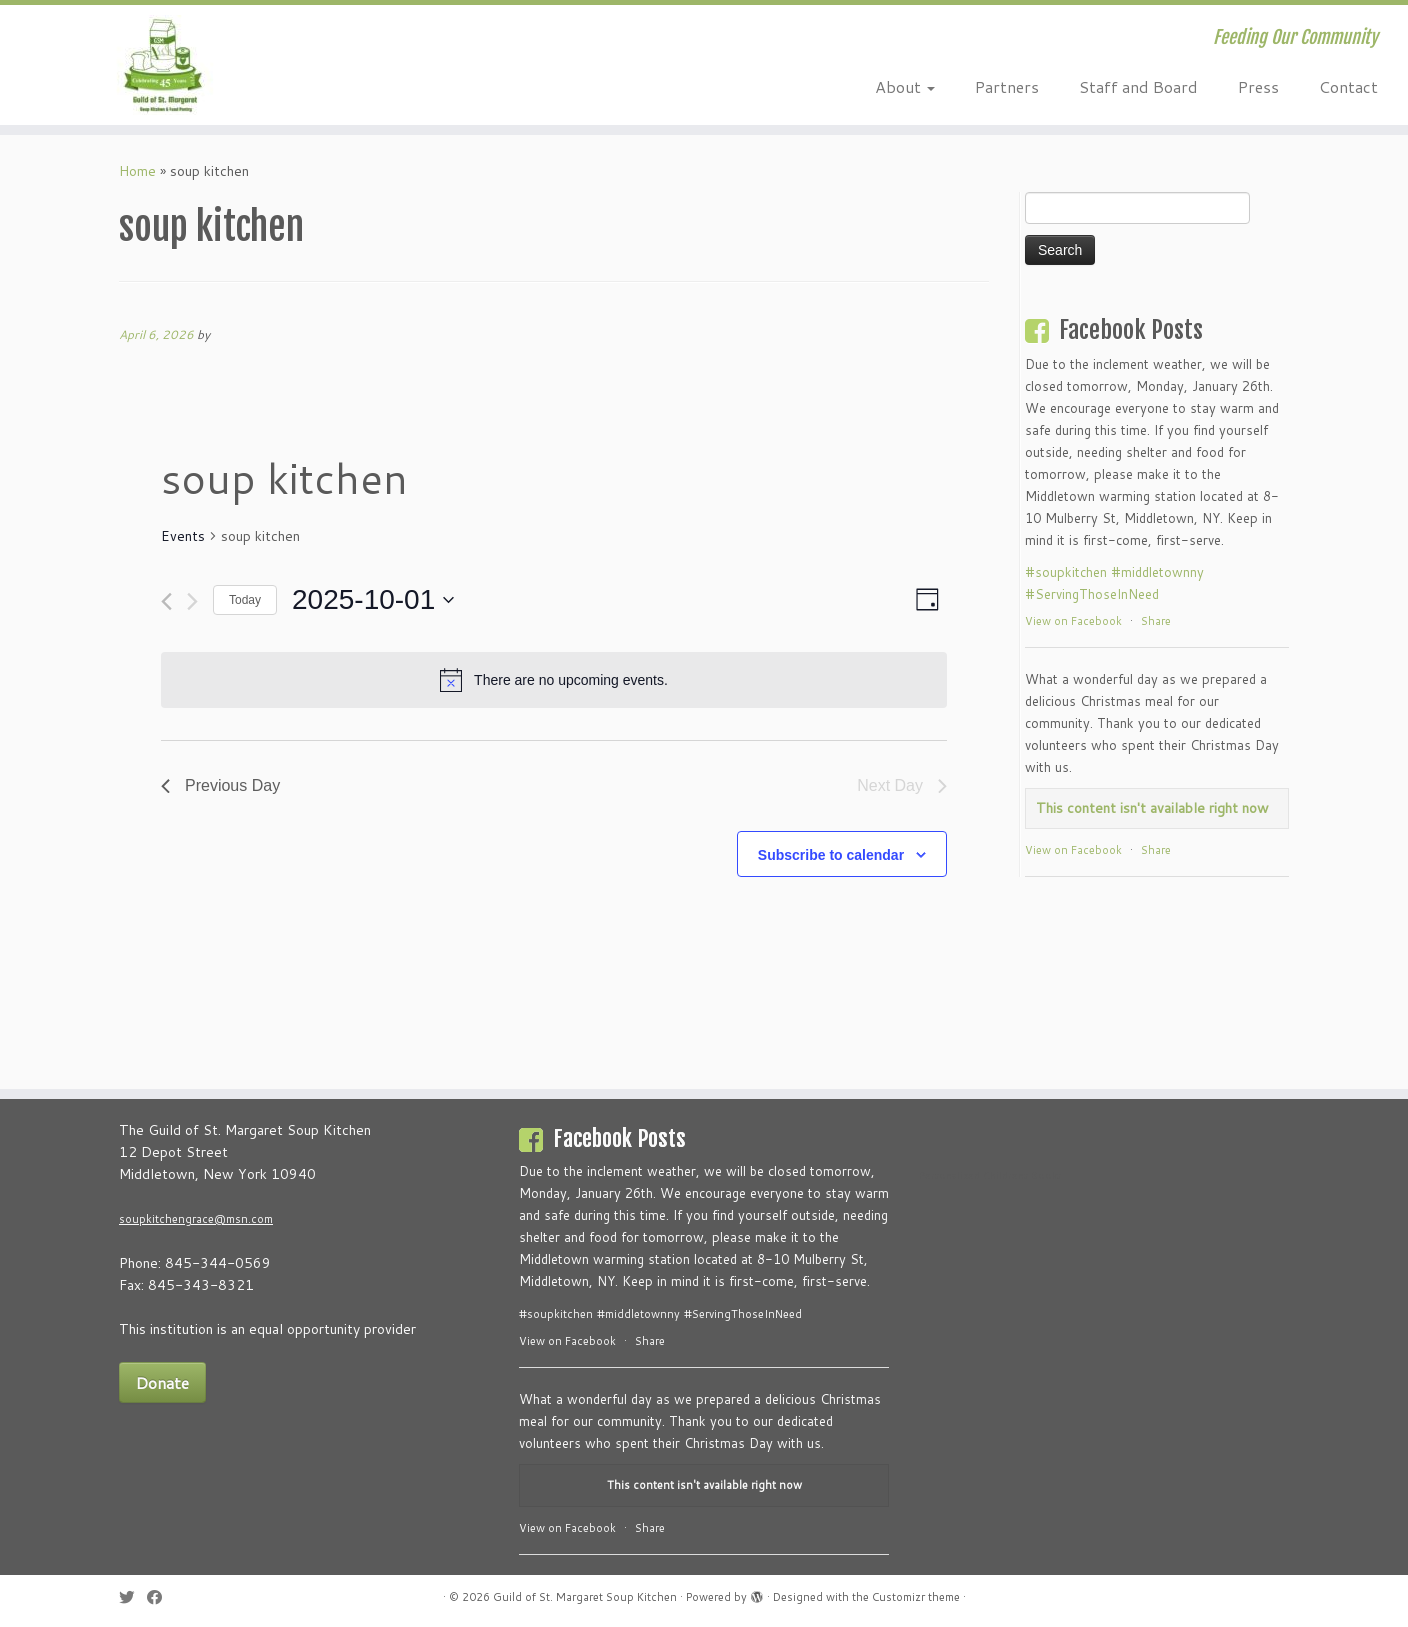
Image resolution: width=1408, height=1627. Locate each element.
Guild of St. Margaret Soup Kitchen (585, 1597)
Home (137, 171)
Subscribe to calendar (831, 855)
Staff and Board (1138, 86)
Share (1156, 621)
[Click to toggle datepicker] (373, 600)
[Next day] (192, 601)
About (905, 86)
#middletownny (1157, 572)
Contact (1348, 86)
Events (183, 536)
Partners (1007, 86)
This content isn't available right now (1152, 808)
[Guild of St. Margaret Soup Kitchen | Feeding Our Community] (162, 65)
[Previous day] (166, 601)
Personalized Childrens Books (990, 1175)
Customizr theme (916, 1597)
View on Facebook (1073, 621)
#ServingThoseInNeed (1092, 594)
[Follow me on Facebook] (161, 1597)
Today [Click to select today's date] (245, 600)
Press (1258, 86)
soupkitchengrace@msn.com (196, 1219)
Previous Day (220, 785)
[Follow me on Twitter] (133, 1597)
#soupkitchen (1066, 572)
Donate (162, 1382)
